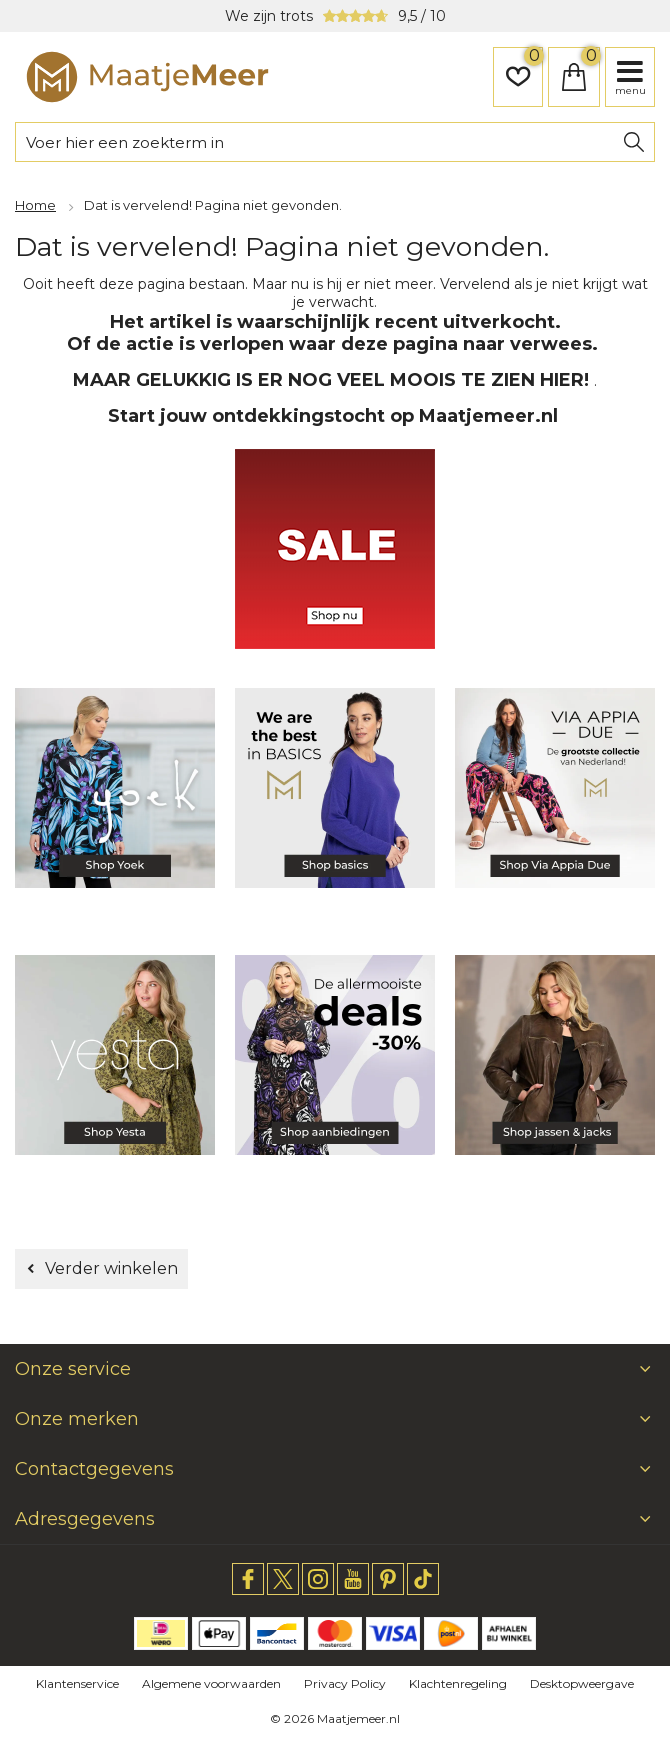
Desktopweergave (582, 1683)
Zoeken (634, 142)
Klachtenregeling (458, 1683)
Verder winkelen (111, 1268)
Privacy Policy (345, 1683)
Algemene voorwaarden (211, 1683)
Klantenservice (77, 1683)
